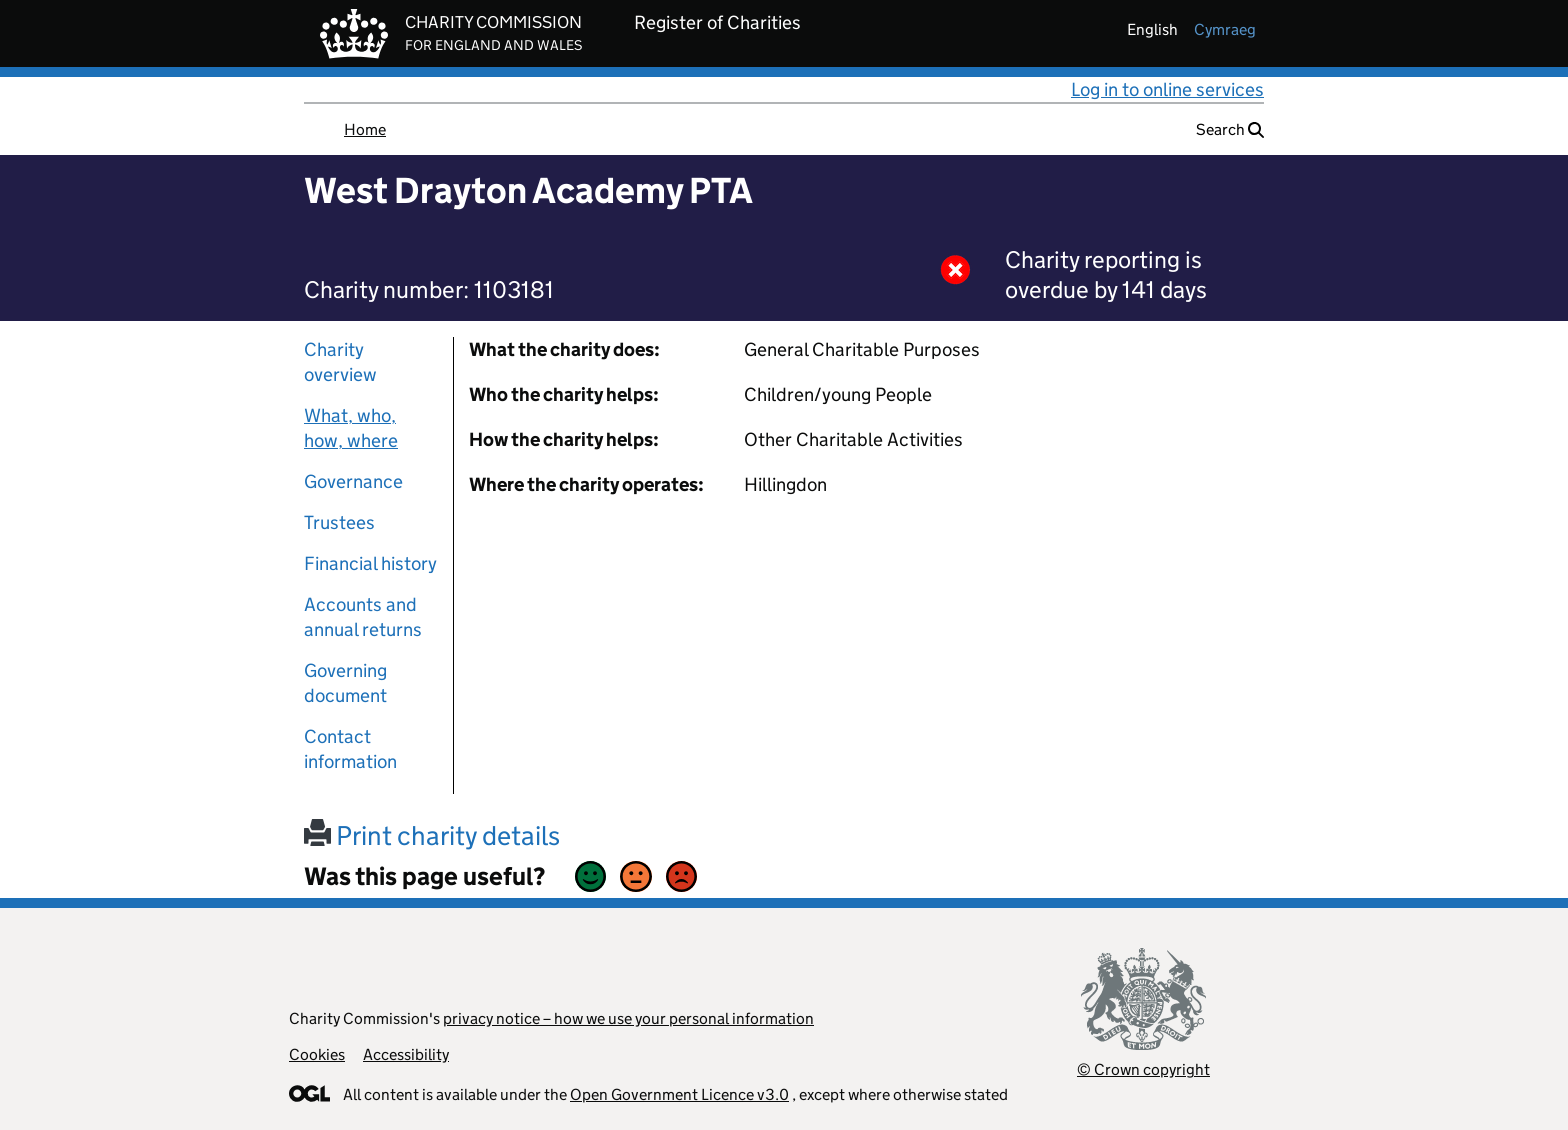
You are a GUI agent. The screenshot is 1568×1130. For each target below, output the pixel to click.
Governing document (345, 683)
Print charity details (432, 835)
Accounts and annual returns (363, 617)
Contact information (350, 749)
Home (365, 129)
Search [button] (1230, 129)
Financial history (370, 563)
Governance (353, 481)
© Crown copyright (1143, 1069)
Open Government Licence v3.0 (679, 1094)
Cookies (317, 1054)
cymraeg (1225, 29)
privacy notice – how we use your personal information (628, 1018)
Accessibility (406, 1054)
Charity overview (340, 362)
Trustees (339, 522)
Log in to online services (1167, 89)
